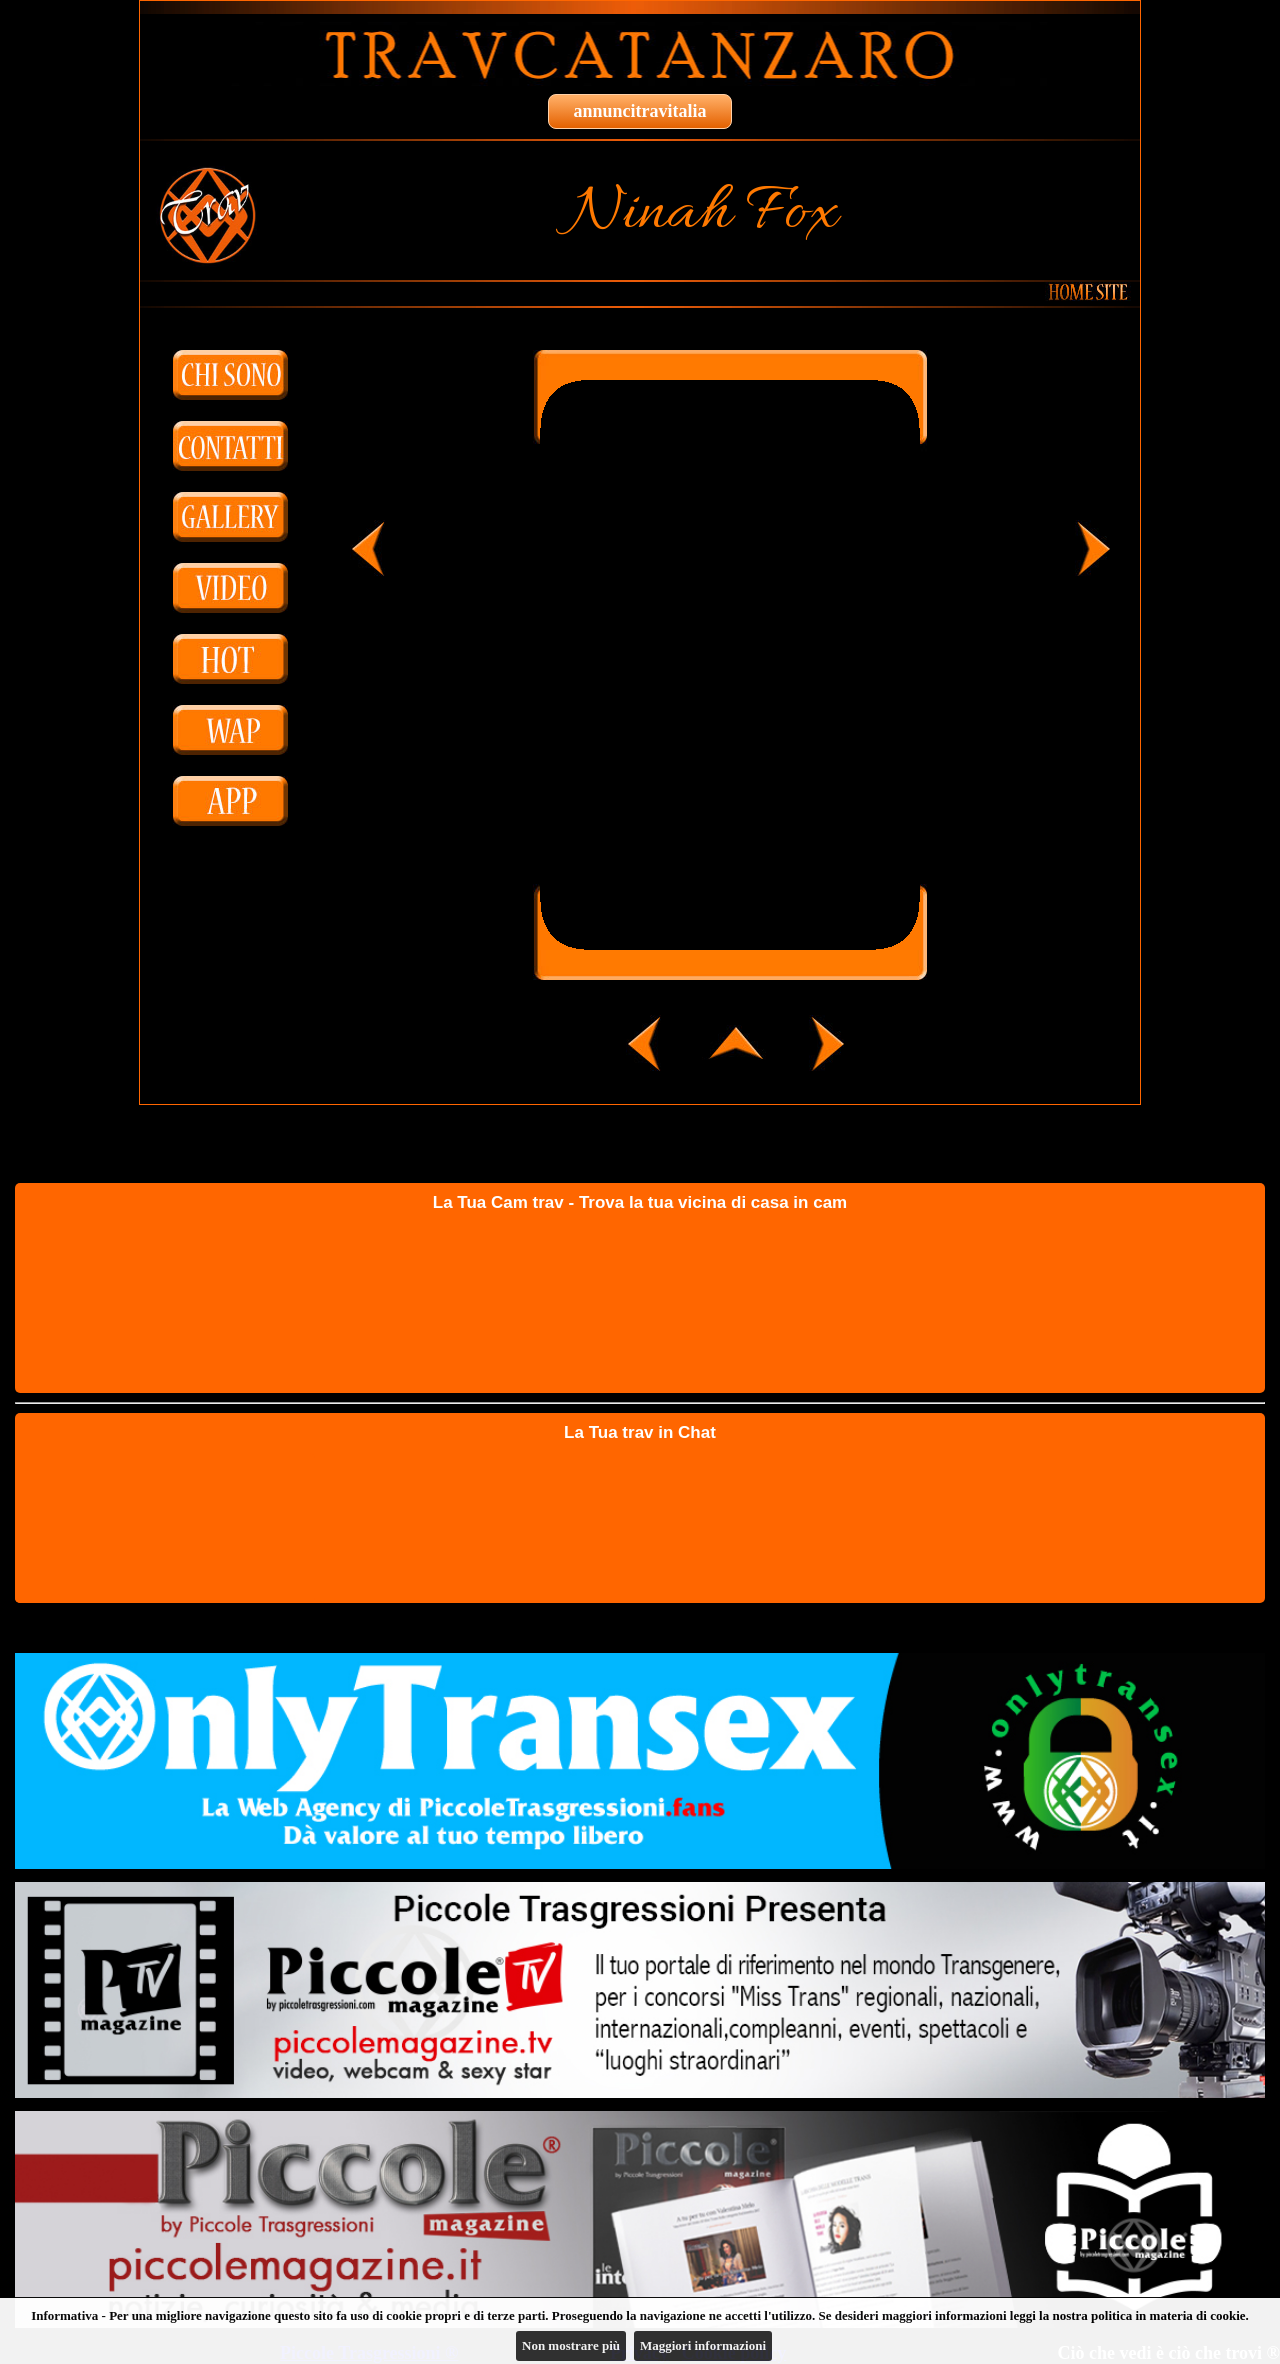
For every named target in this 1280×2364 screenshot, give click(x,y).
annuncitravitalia (639, 111)
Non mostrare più (571, 2345)
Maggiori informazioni (703, 2345)
